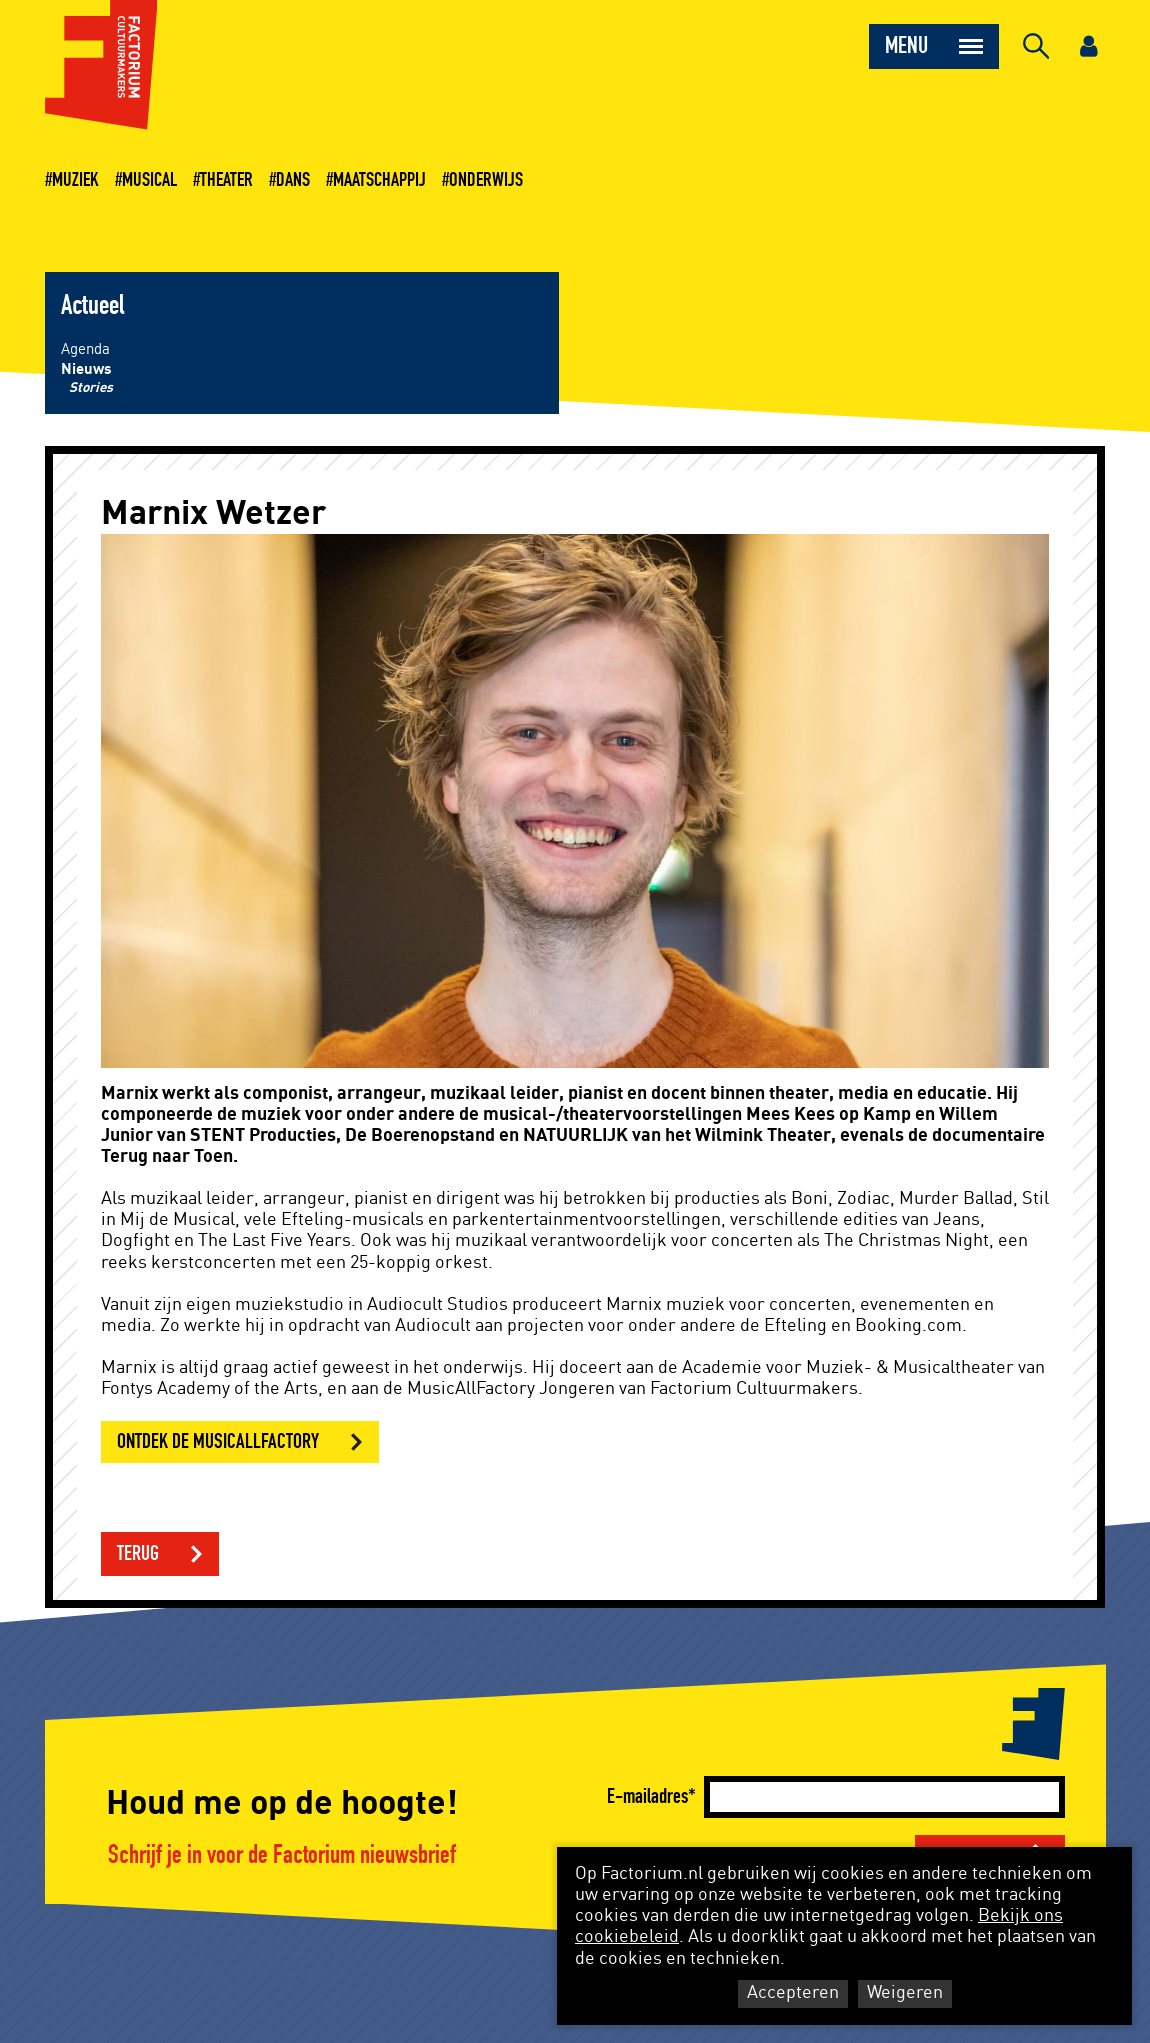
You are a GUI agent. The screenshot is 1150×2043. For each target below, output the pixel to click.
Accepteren (793, 1993)
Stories (91, 388)
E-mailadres (647, 1796)
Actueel (92, 306)
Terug (138, 1553)
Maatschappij (379, 180)
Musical (149, 180)
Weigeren (905, 1993)
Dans (293, 180)
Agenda (85, 349)
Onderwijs (486, 180)
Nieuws (86, 369)
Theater (226, 180)
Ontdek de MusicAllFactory (218, 1441)
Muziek (75, 180)
